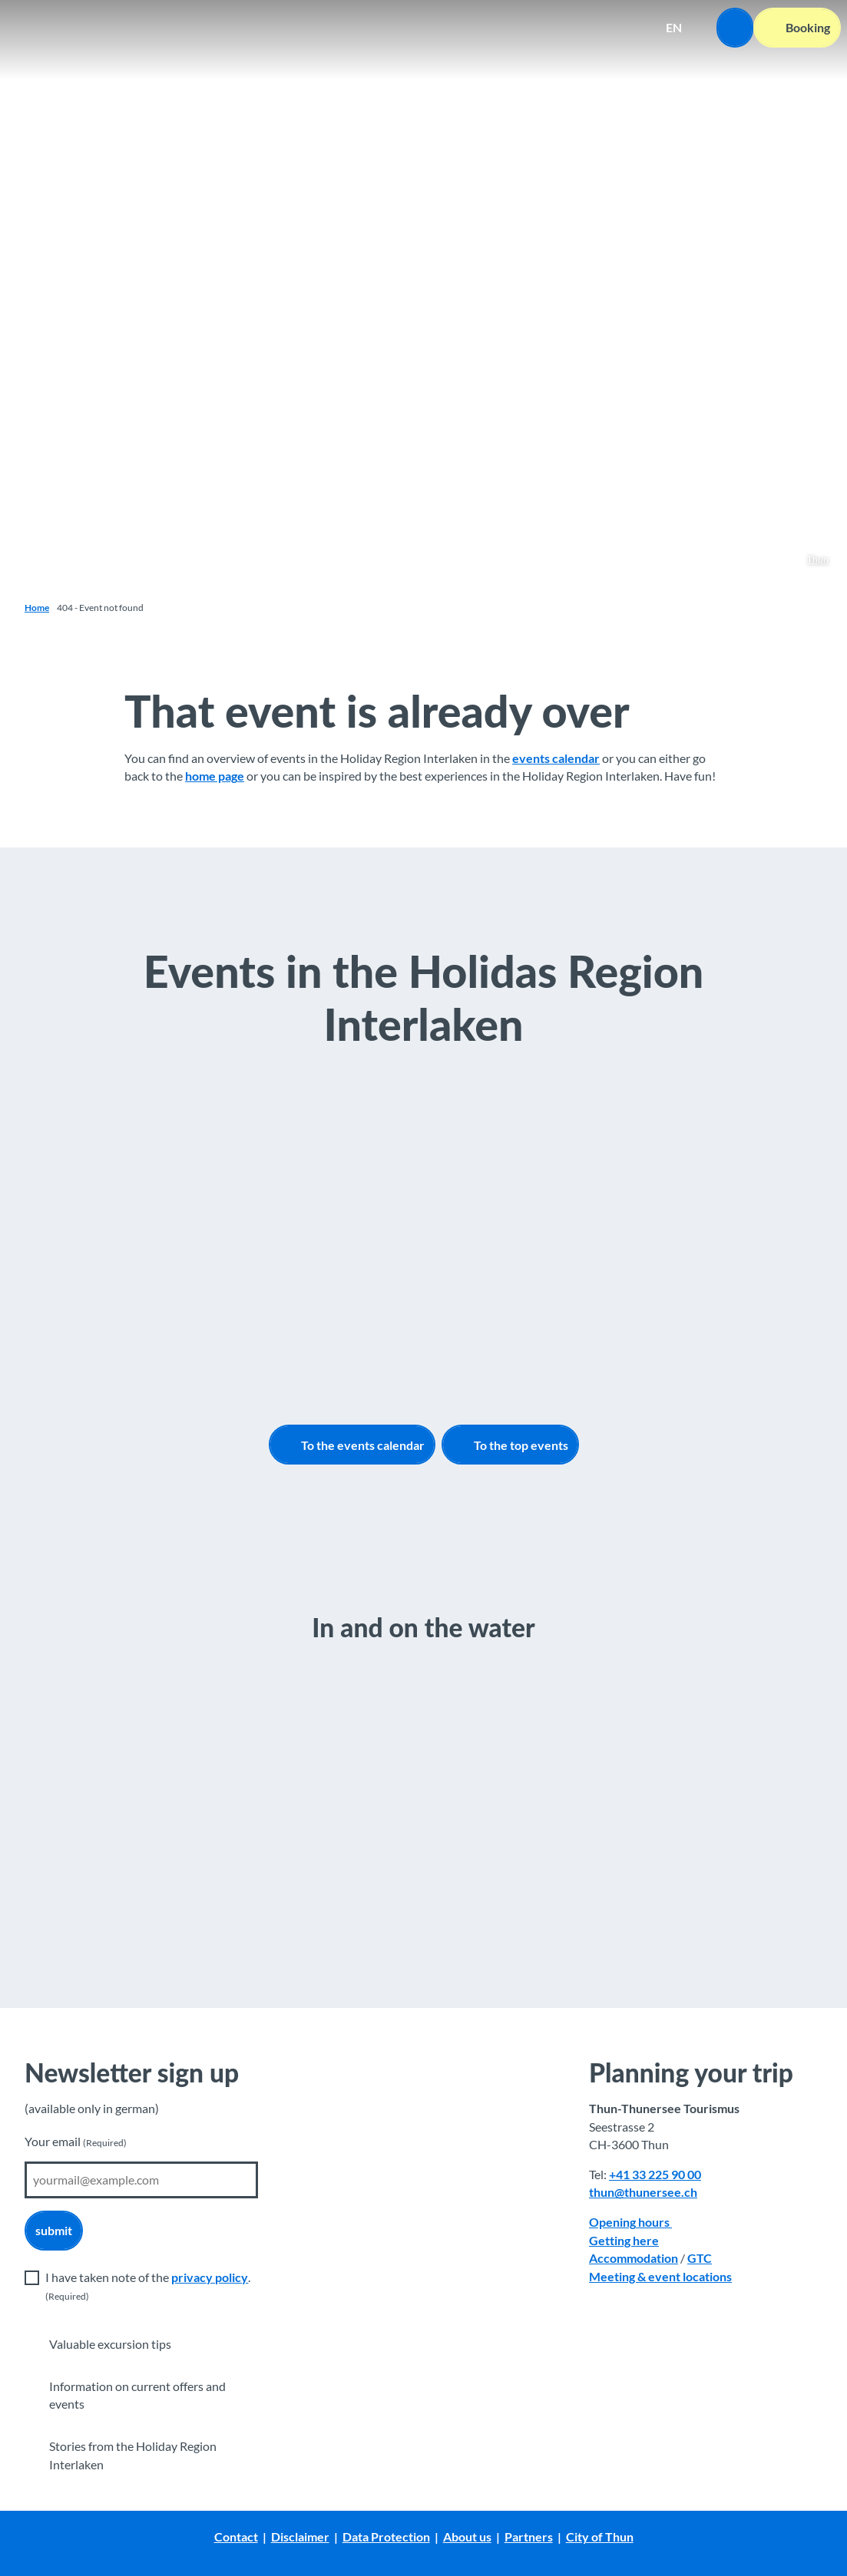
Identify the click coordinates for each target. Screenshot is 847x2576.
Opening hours (630, 2222)
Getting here (624, 2240)
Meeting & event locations (660, 2276)
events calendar (556, 758)
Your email (76, 2141)
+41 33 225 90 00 (655, 2174)
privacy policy (209, 2277)
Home (37, 608)
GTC (699, 2258)
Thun (818, 559)
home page (214, 777)
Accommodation (633, 2258)
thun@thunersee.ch (643, 2192)
